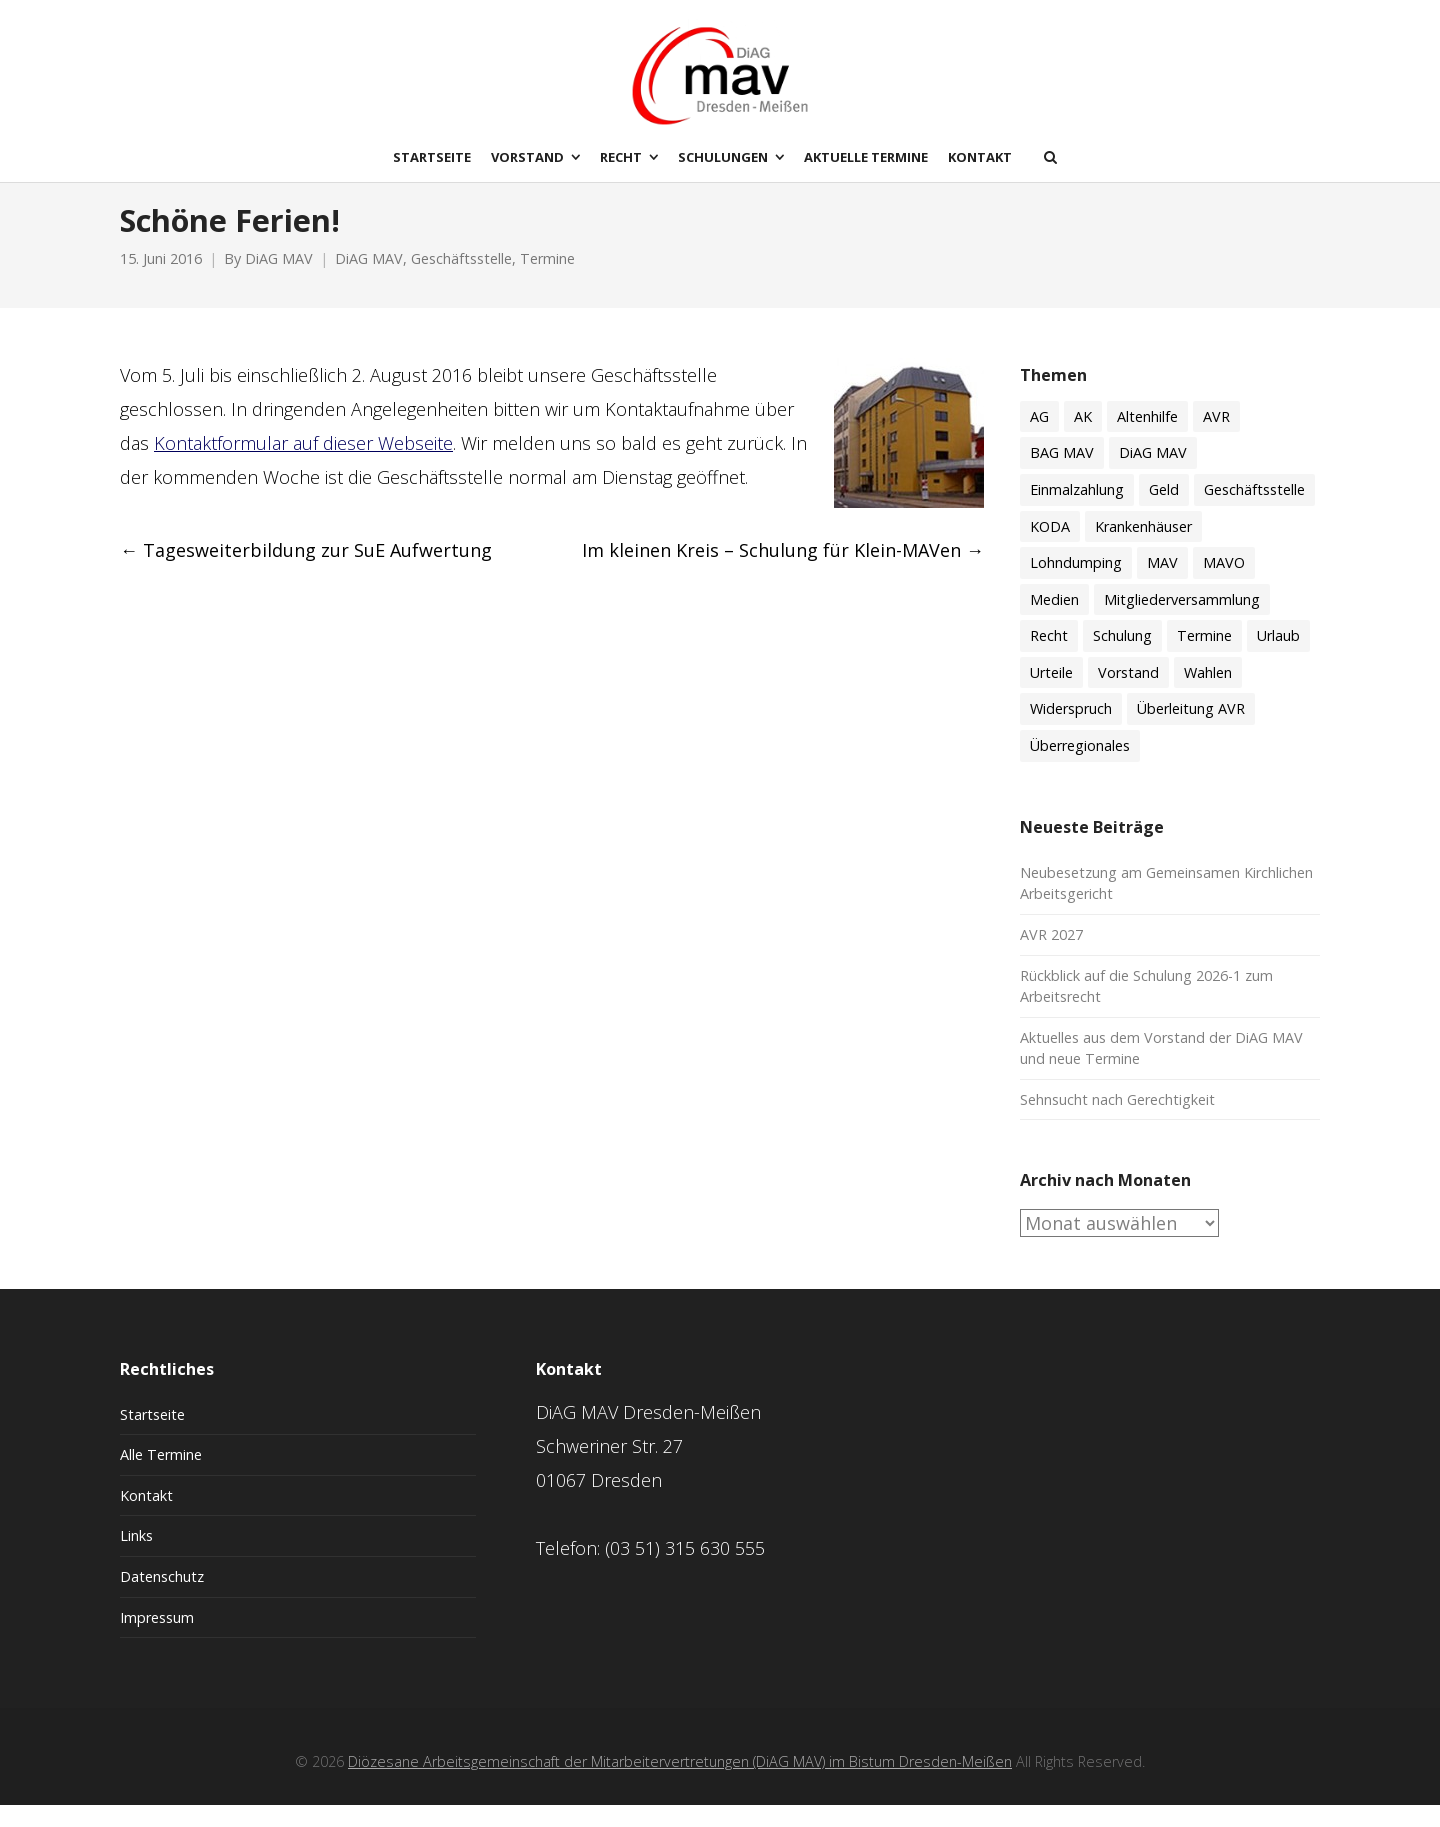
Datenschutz (162, 1597)
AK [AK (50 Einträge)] (1083, 437)
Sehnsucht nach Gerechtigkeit (1117, 1120)
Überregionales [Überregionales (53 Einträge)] (1080, 766)
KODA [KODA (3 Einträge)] (1050, 547)
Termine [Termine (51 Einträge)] (1204, 656)
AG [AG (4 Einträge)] (1039, 437)
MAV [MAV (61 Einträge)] (1162, 583)
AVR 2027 (1051, 955)
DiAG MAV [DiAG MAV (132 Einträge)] (1153, 474)
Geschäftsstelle (461, 280)
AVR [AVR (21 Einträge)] (1216, 437)
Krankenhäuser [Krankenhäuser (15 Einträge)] (1143, 547)
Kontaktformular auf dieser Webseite (303, 464)
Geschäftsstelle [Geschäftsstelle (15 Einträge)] (1254, 510)
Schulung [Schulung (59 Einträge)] (1122, 656)
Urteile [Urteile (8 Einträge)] (1051, 693)
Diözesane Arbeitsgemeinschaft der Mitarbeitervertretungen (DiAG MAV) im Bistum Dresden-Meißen (680, 1782)
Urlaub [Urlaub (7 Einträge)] (1278, 656)
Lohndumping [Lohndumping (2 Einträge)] (1076, 583)
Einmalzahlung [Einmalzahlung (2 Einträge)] (1077, 510)
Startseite (152, 1435)
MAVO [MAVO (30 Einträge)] (1224, 583)
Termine (547, 280)
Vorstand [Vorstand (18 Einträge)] (1128, 693)
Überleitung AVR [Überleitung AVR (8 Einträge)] (1191, 730)
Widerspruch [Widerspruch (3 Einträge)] (1071, 730)
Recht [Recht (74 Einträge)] (1049, 656)
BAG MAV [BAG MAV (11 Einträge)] (1062, 474)
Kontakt (146, 1516)
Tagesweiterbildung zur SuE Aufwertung (306, 572)
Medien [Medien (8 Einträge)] (1054, 620)
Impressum (157, 1638)
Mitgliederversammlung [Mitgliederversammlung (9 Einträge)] (1182, 620)
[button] (44, 1783)
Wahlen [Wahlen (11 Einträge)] (1208, 693)
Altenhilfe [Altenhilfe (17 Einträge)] (1147, 437)
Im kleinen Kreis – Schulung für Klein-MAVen (783, 572)
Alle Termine (161, 1475)
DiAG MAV (279, 280)
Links (136, 1557)
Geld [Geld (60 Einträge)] (1164, 510)
